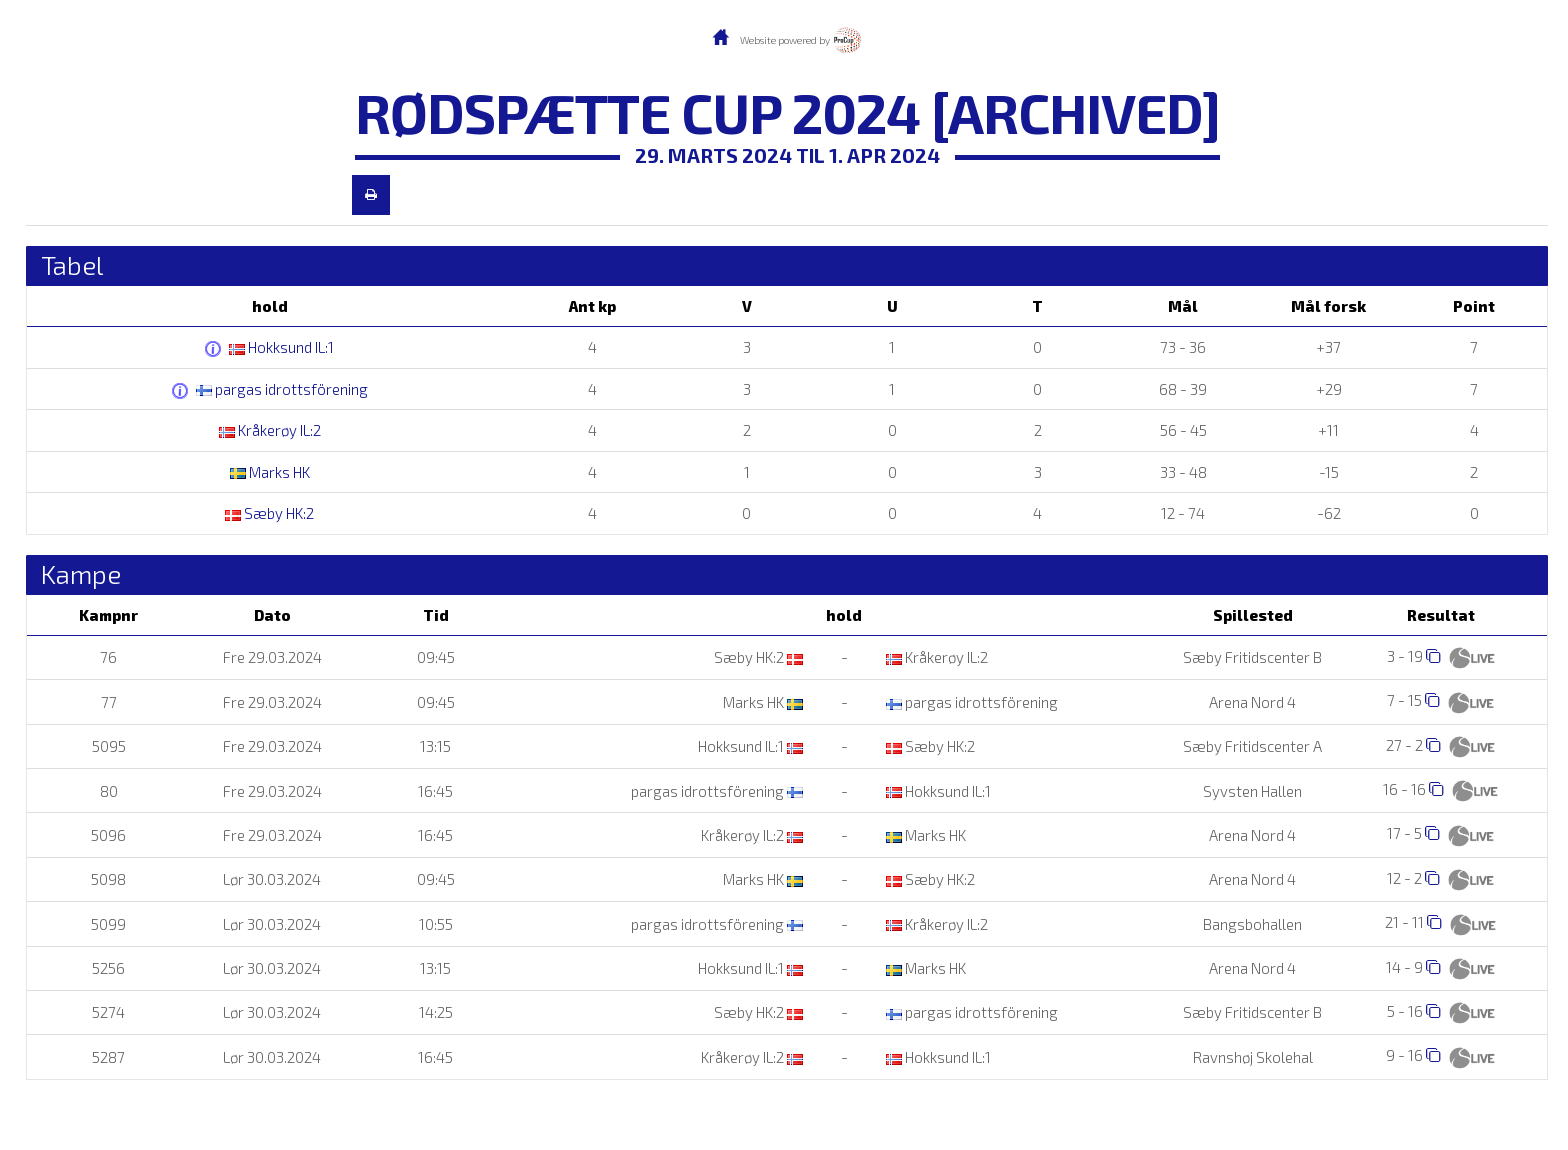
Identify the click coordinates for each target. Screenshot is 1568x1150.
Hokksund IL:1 (281, 347)
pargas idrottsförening (282, 389)
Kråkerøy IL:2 (270, 430)
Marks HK (270, 472)
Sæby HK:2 (269, 513)
